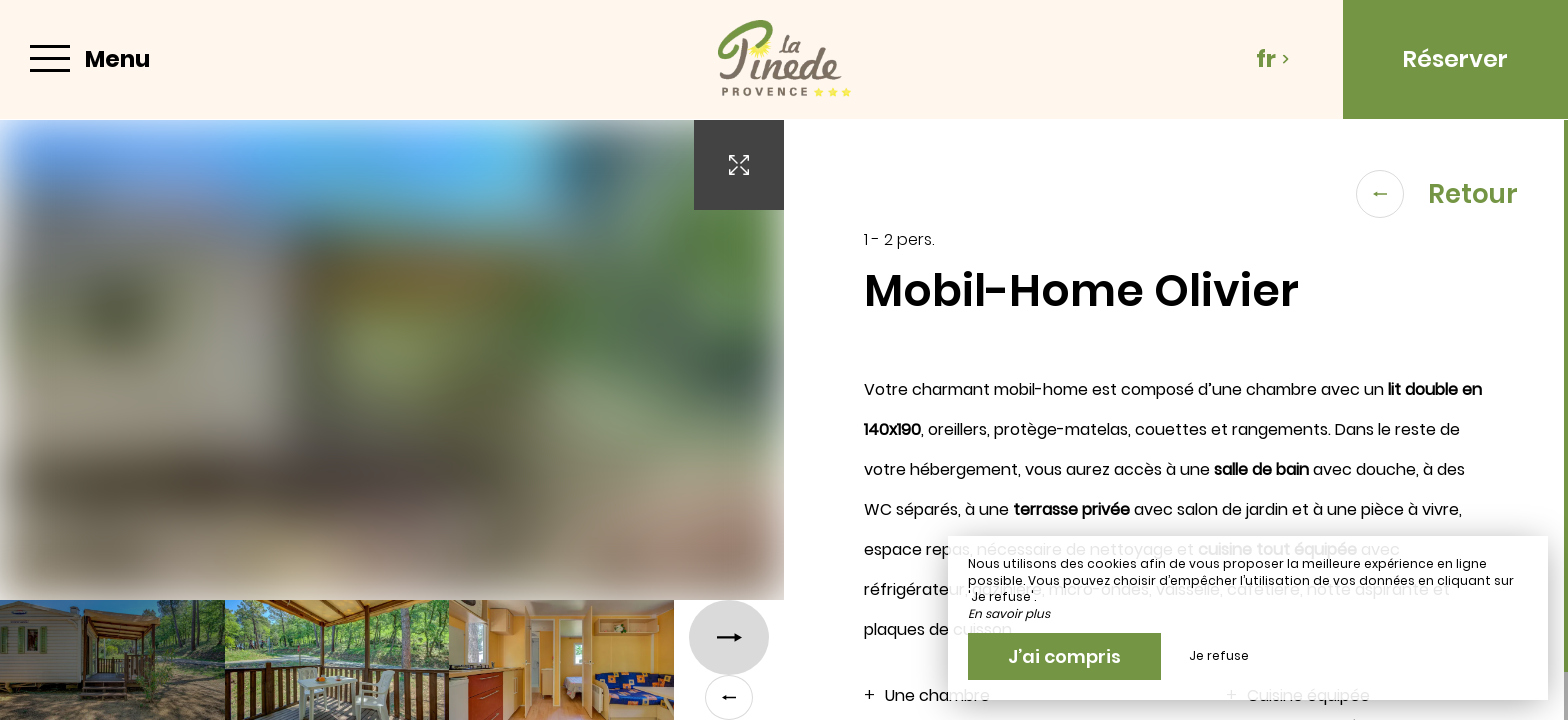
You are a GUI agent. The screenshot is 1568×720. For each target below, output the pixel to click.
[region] (1176, 420)
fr (1273, 59)
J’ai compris (1064, 656)
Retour (1437, 194)
